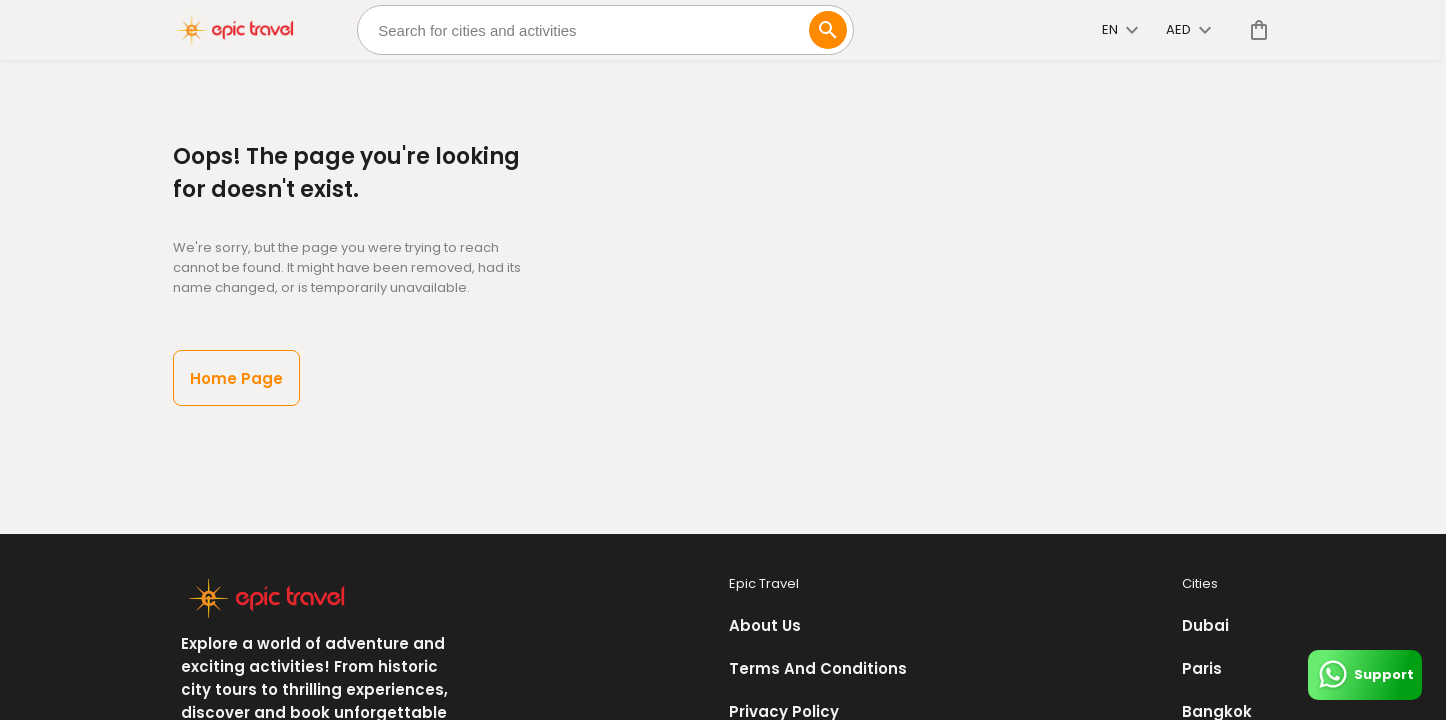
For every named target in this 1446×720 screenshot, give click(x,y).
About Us (765, 625)
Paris (1202, 668)
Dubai (1205, 625)
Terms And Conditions (818, 668)
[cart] (1255, 30)
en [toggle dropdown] (1120, 29)
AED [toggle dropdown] (1188, 29)
